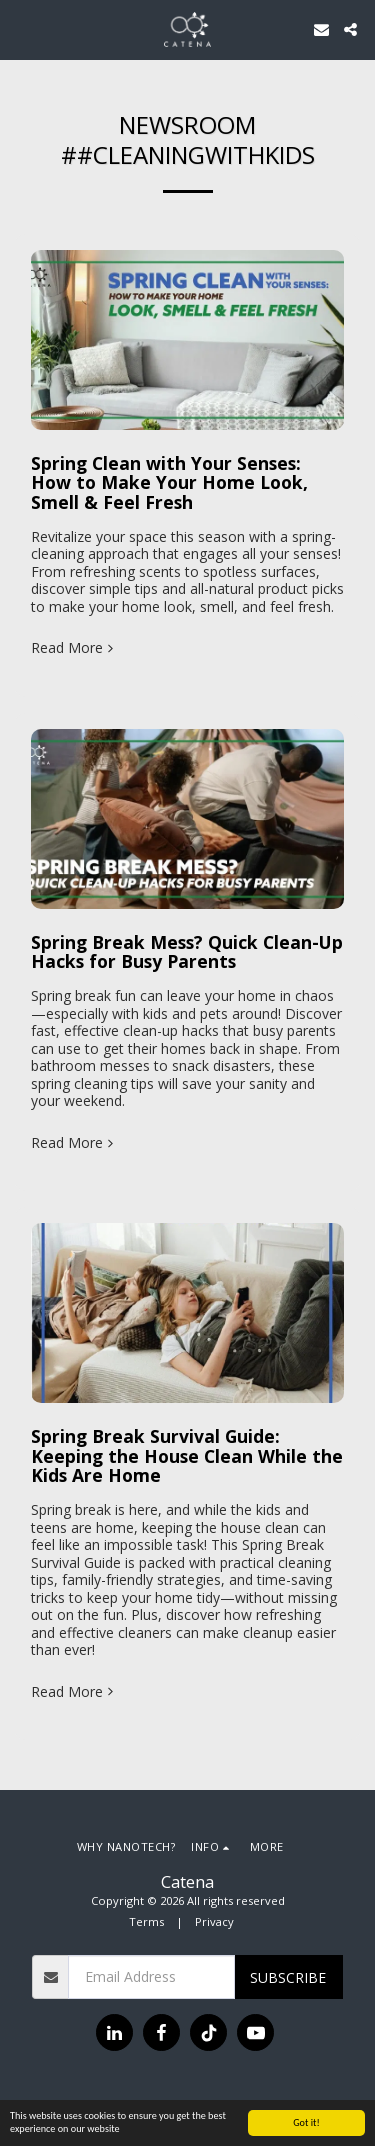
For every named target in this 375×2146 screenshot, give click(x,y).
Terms (146, 1921)
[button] (22, 28)
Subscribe (288, 1977)
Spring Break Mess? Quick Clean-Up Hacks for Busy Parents (187, 951)
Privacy (214, 1921)
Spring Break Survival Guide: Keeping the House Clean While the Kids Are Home (187, 1455)
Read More (74, 648)
